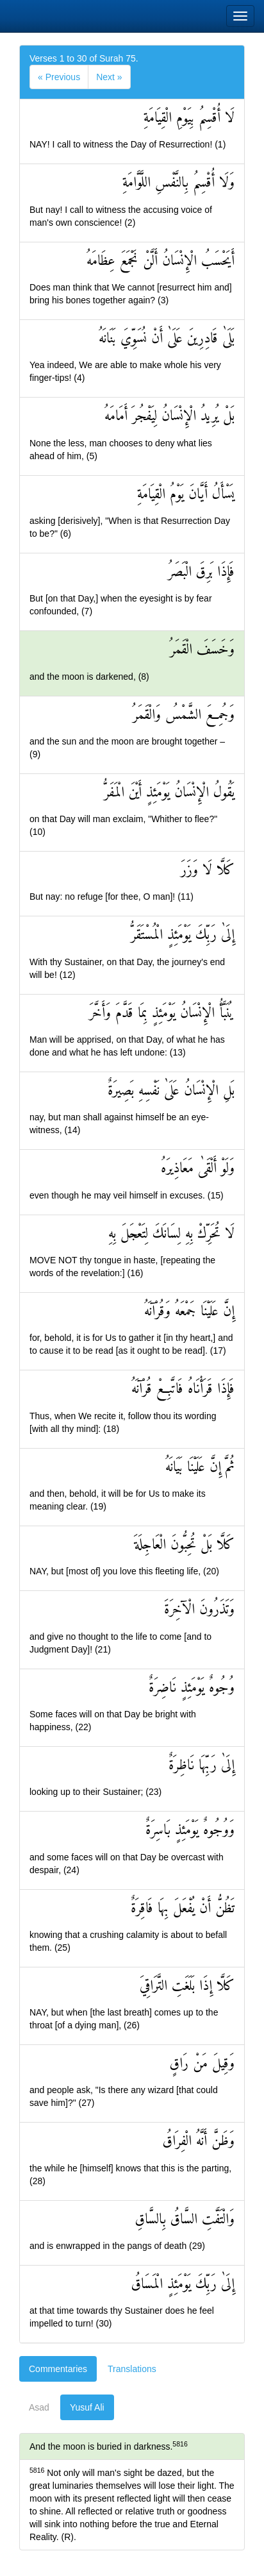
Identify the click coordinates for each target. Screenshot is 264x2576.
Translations (132, 2369)
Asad (39, 2407)
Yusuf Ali (87, 2407)
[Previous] (58, 77)
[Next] (109, 77)
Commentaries (58, 2369)
